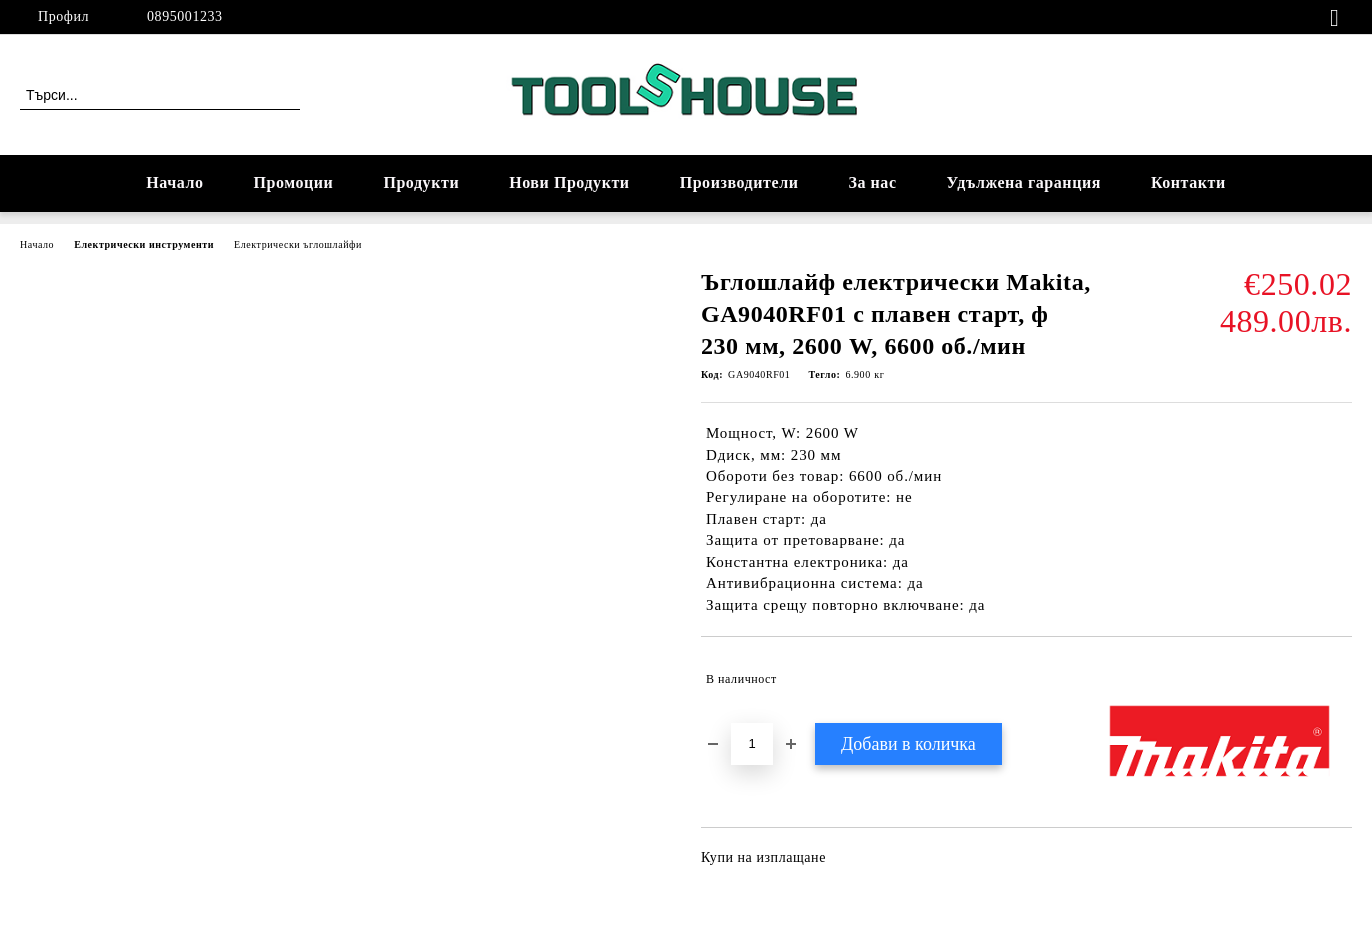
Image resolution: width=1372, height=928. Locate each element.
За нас (872, 182)
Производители (739, 182)
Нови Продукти (569, 182)
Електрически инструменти (144, 244)
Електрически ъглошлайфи (298, 244)
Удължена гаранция (1024, 182)
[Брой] (752, 744)
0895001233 (185, 16)
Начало (174, 182)
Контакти (1188, 182)
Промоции (294, 182)
